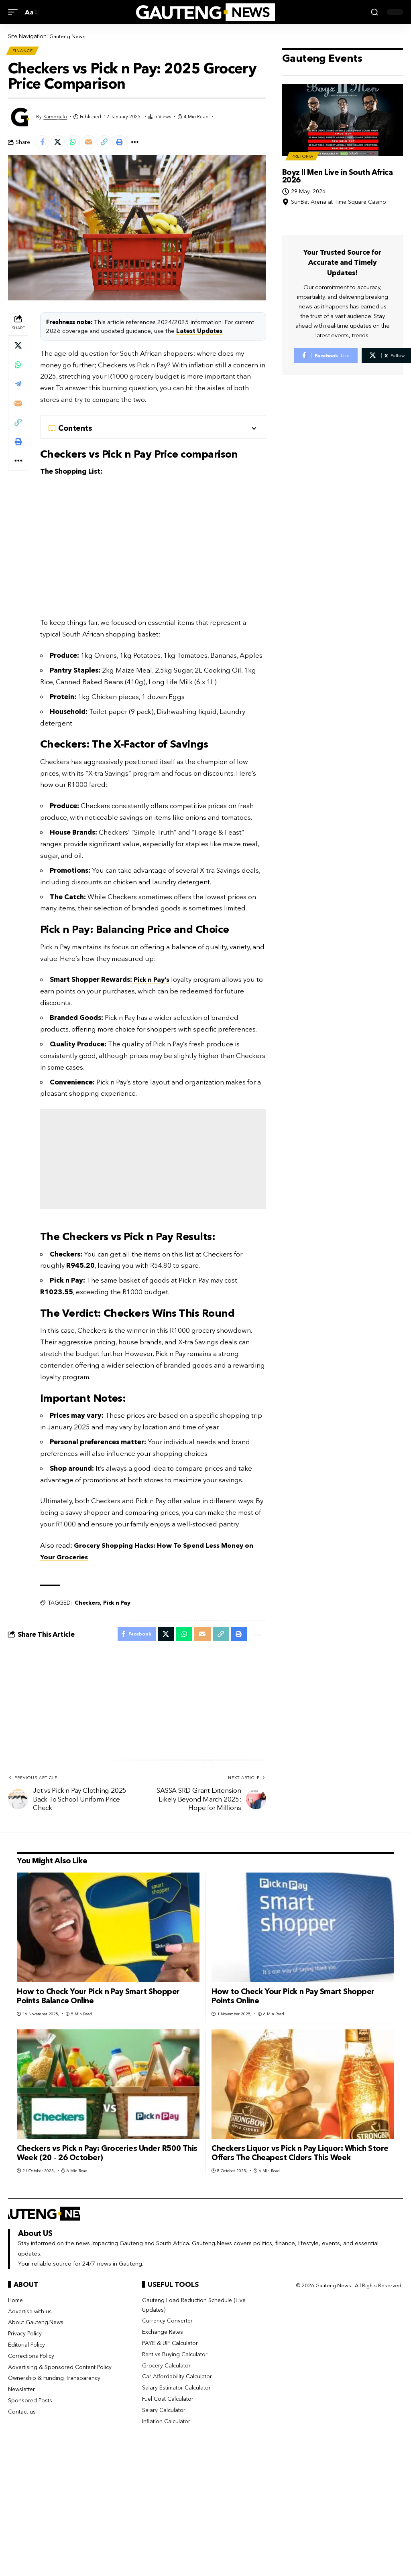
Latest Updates (199, 333)
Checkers (87, 1605)
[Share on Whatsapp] (77, 144)
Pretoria (303, 156)
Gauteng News (68, 36)
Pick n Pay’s (152, 982)
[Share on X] (60, 144)
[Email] (95, 144)
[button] (15, 12)
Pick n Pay (116, 1605)
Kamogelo (55, 118)
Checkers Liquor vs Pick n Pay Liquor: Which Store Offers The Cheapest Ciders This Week (300, 2157)
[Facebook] (326, 356)
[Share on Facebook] (43, 144)
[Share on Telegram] (18, 387)
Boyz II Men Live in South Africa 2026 (337, 177)
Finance (23, 51)
